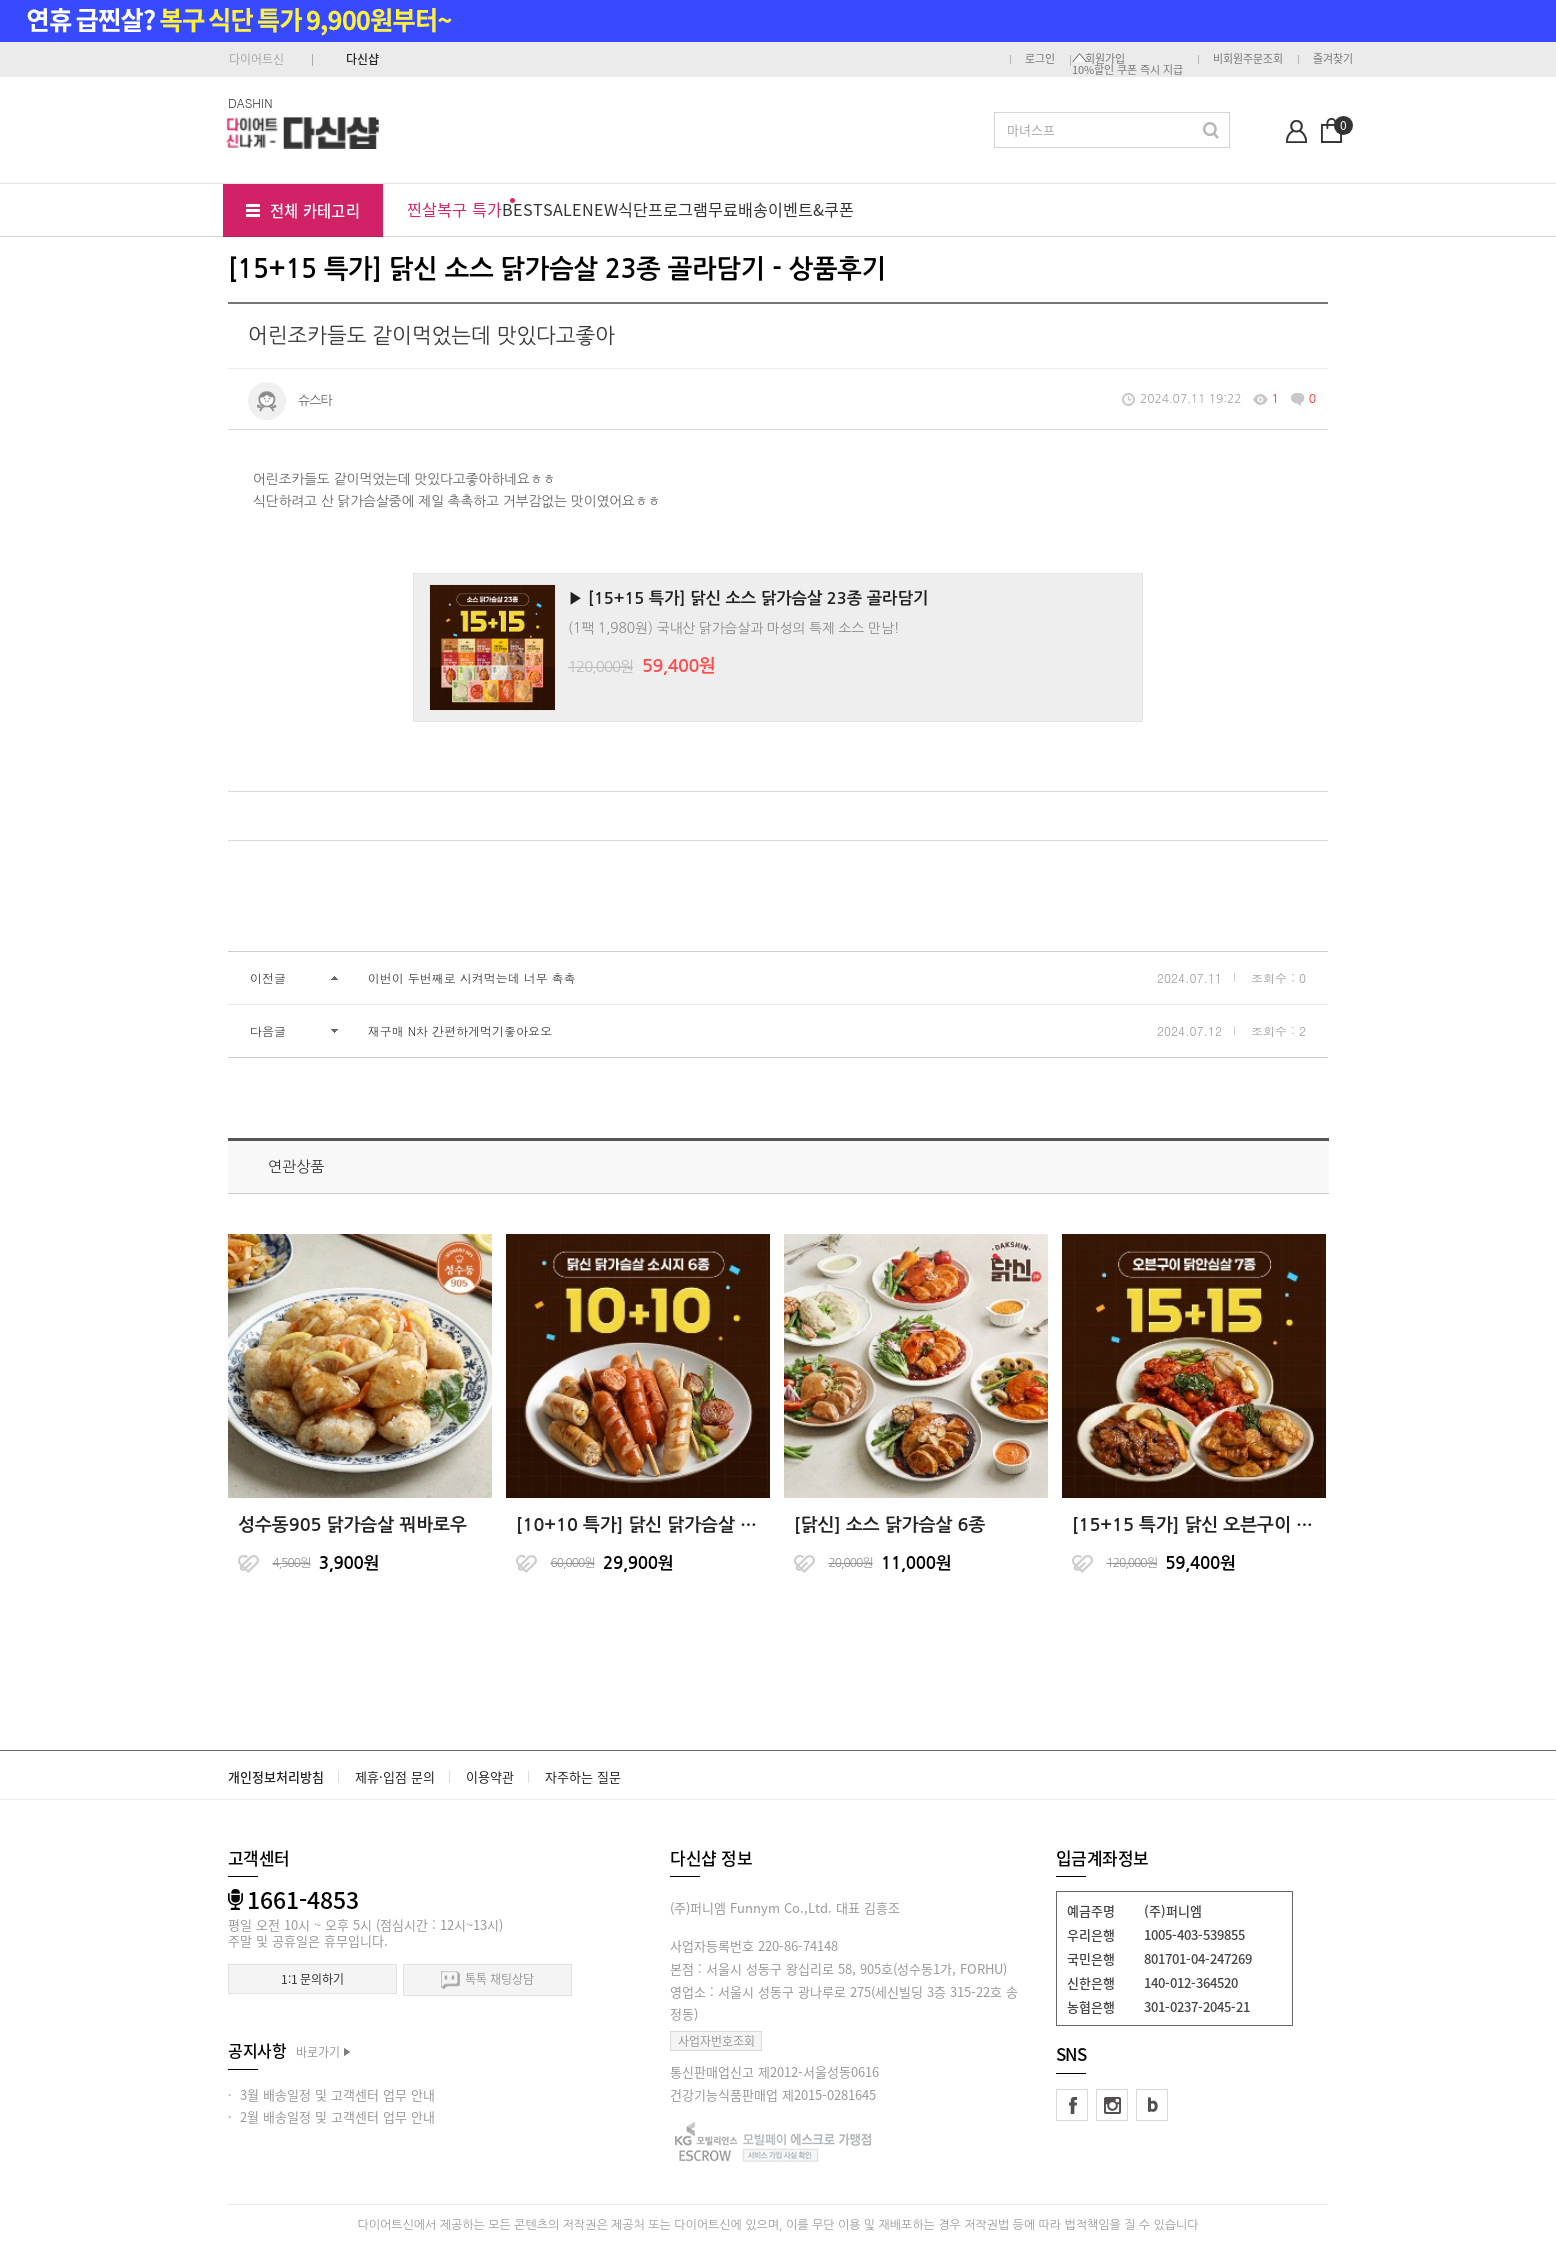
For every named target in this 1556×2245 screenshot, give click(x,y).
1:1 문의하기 (312, 1979)
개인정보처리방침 (276, 1776)
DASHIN (250, 102)
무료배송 (738, 209)
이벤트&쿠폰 (811, 209)
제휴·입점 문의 (395, 1776)
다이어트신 (256, 59)
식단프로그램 (663, 209)
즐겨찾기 (1333, 58)
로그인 (1040, 58)
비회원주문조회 (1248, 58)
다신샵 (362, 59)
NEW (600, 209)
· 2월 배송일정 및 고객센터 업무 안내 (331, 2116)
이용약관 (490, 1776)
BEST (522, 209)
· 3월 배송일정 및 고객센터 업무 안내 (331, 2094)
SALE (562, 209)
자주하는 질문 (583, 1776)
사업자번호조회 (716, 2041)
